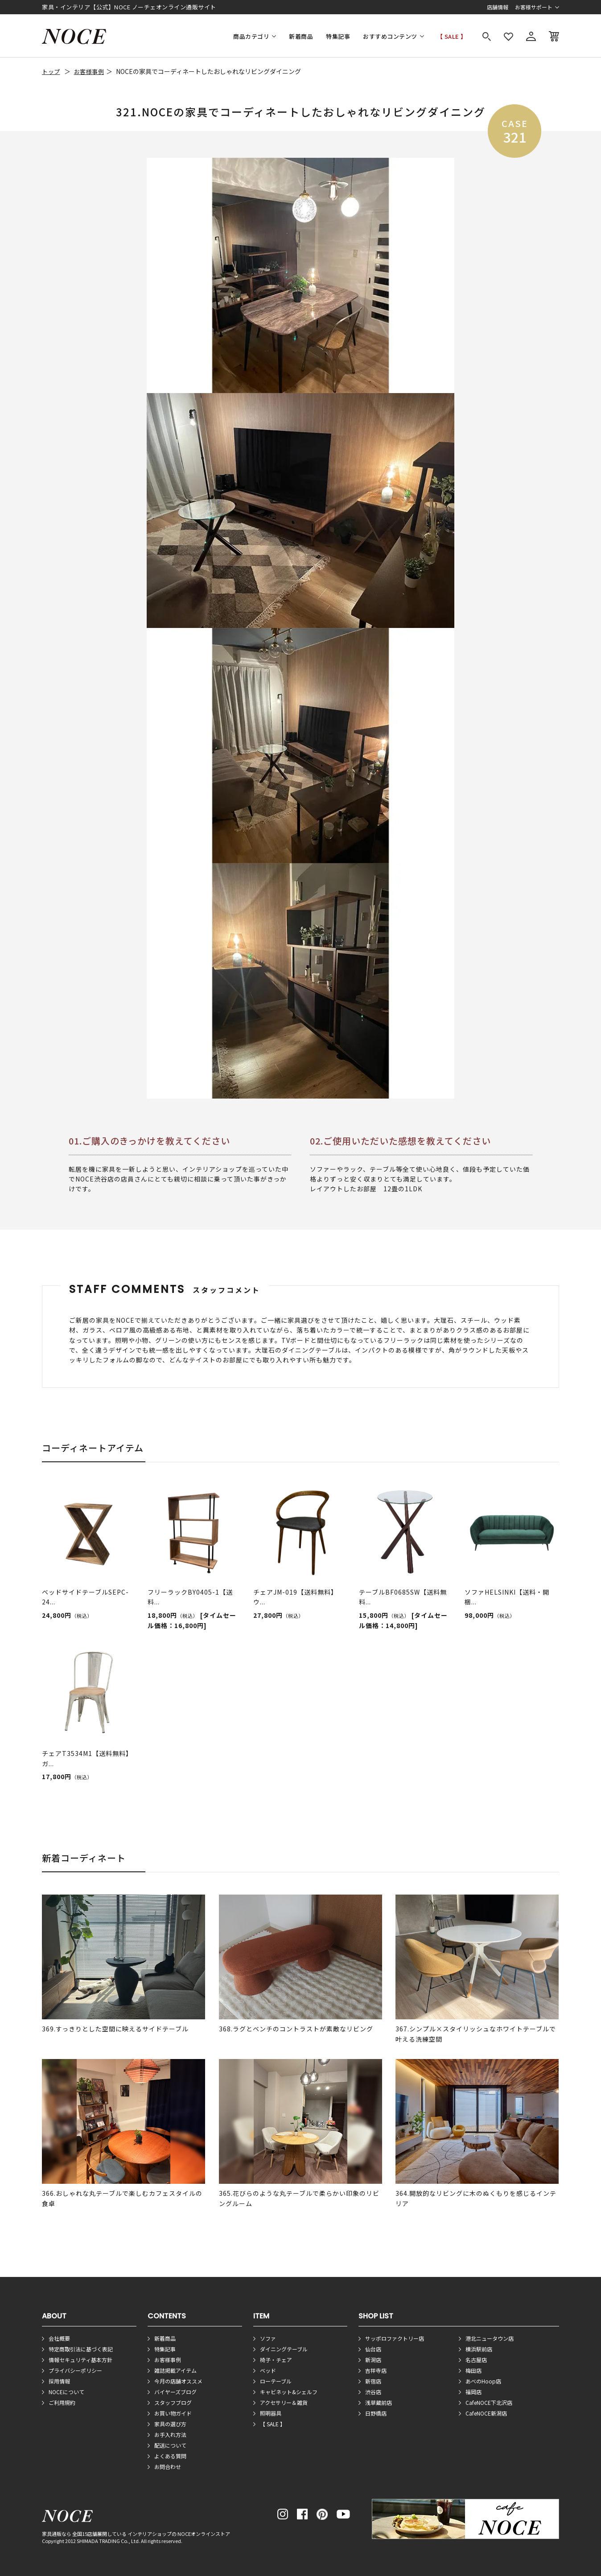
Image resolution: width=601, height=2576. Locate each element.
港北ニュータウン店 (489, 2338)
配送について (170, 2445)
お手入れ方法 (170, 2434)
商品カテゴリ (251, 36)
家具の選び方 (170, 2424)
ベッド (268, 2370)
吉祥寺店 (376, 2370)
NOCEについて (66, 2392)
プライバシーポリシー (75, 2370)
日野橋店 (376, 2413)
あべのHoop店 (483, 2381)
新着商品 (301, 36)
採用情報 (59, 2381)
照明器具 (270, 2413)
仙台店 (373, 2349)
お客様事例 (89, 71)
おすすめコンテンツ (390, 36)
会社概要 (59, 2338)
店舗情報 (497, 7)
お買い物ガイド (173, 2413)
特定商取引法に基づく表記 (81, 2349)
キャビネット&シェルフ (288, 2392)
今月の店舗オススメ (178, 2381)
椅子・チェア (276, 2359)
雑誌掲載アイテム (175, 2370)
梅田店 (473, 2370)
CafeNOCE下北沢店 (488, 2402)
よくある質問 (170, 2456)
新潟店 (373, 2359)
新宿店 (373, 2381)
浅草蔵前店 (378, 2402)
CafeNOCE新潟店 (486, 2413)
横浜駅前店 (478, 2349)
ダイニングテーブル (284, 2349)
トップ (51, 71)
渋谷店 (373, 2392)
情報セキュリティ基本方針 (80, 2359)
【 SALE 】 (452, 36)
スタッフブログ (173, 2402)
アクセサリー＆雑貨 (284, 2402)
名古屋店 (476, 2359)
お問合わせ (167, 2466)
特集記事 (338, 36)
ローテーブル (276, 2381)
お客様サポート (533, 7)
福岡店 (473, 2392)
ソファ (268, 2338)
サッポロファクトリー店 (394, 2338)
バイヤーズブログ (175, 2392)
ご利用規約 (62, 2402)
